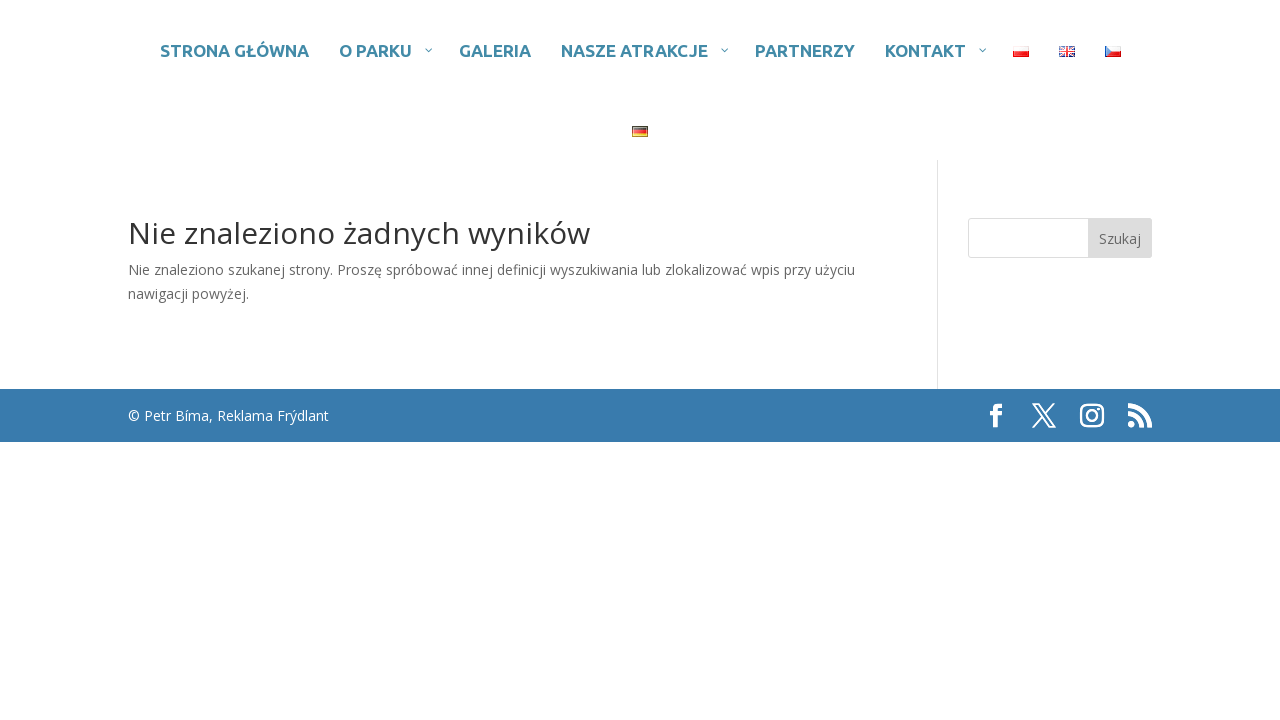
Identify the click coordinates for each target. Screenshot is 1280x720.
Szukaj (1120, 238)
